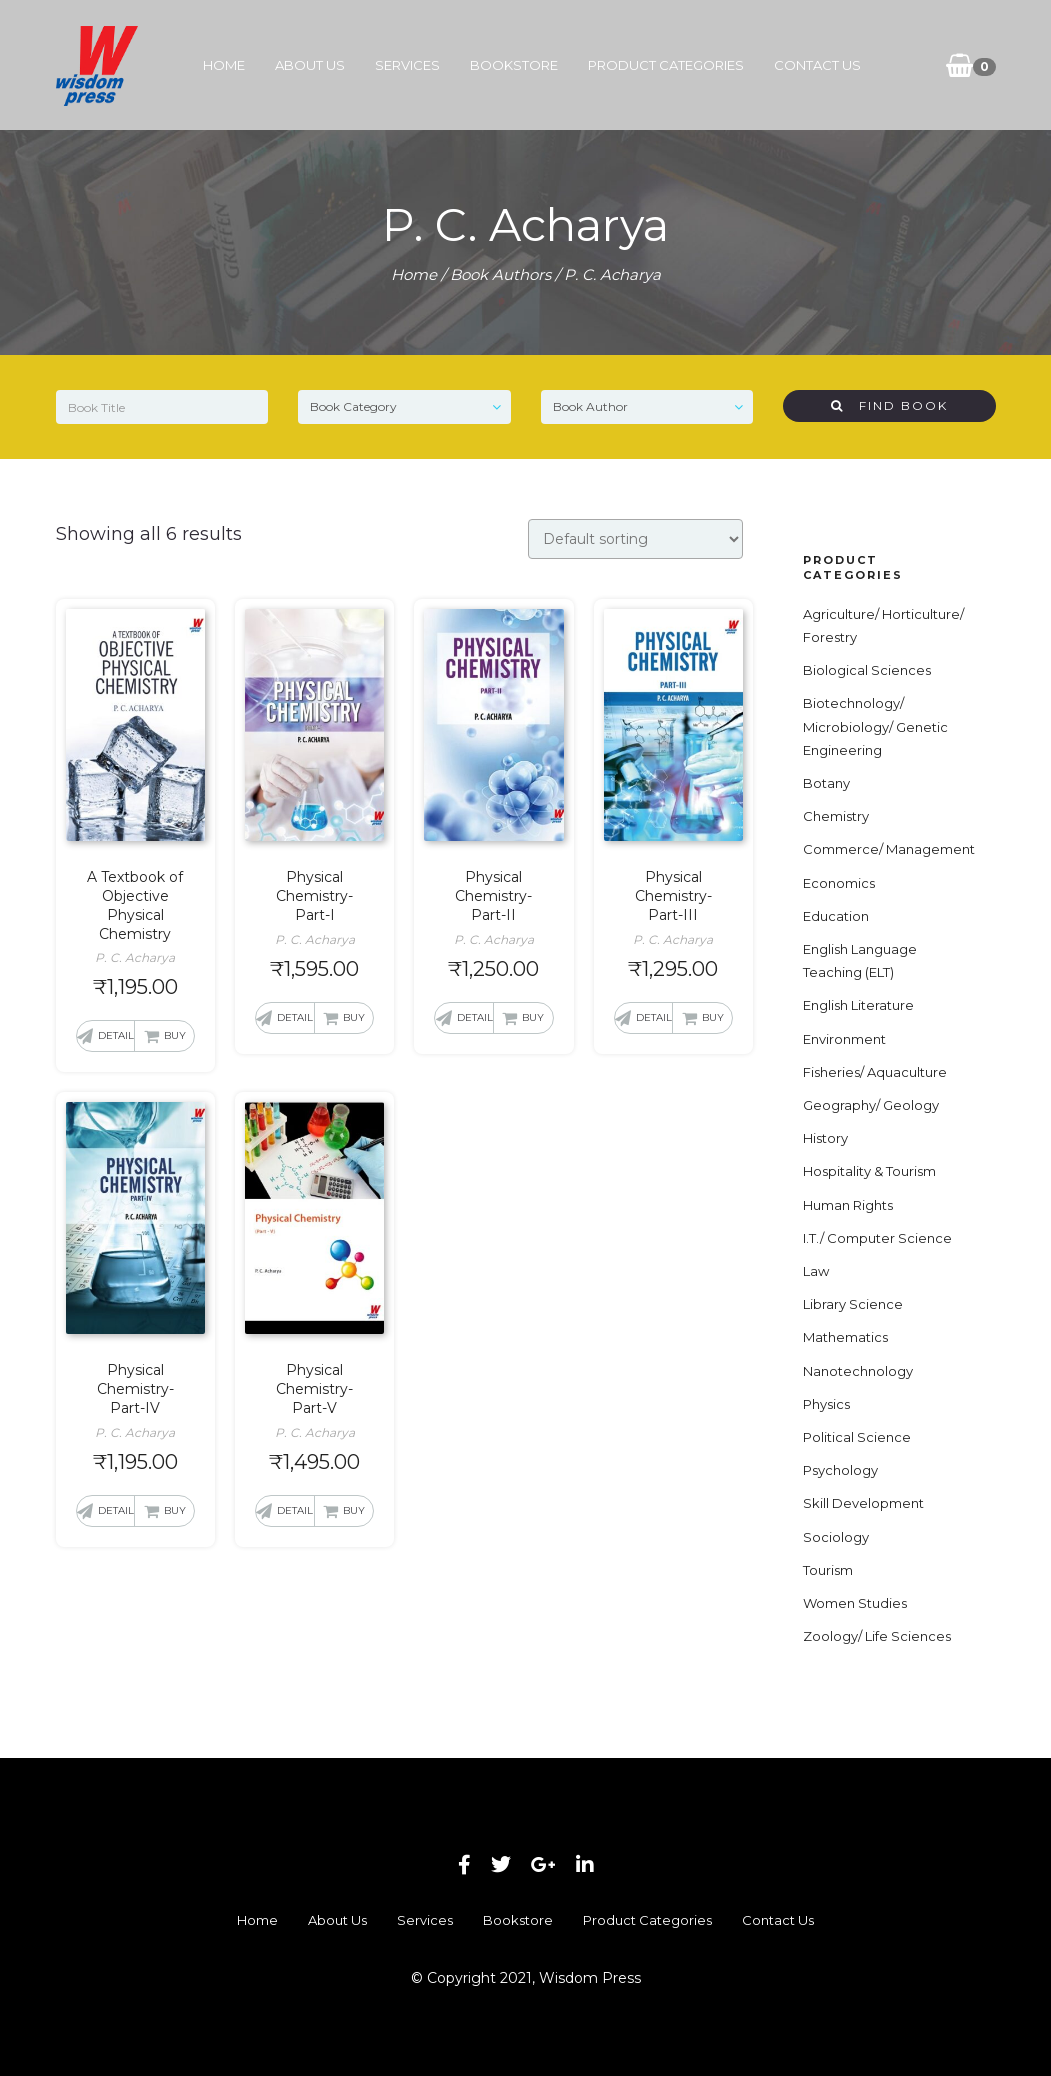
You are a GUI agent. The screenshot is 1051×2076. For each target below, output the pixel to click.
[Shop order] (635, 539)
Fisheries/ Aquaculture (875, 1072)
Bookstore (514, 65)
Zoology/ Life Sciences (877, 1636)
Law (816, 1271)
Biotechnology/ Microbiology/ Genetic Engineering (875, 726)
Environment (844, 1039)
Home (224, 65)
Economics (839, 883)
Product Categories (666, 65)
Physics (826, 1404)
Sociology (836, 1537)
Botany (826, 783)
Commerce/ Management (889, 849)
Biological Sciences (867, 670)
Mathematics (845, 1337)
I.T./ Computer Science (877, 1238)
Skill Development (863, 1503)
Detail (116, 1035)
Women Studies (855, 1603)
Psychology (840, 1470)
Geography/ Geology (871, 1105)
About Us (310, 65)
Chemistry (836, 816)
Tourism (828, 1570)
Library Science (853, 1304)
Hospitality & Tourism (869, 1171)
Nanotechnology (858, 1371)
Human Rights (848, 1205)
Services (407, 65)
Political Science (857, 1437)
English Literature (858, 1005)
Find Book (889, 405)
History (825, 1138)
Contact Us (817, 65)
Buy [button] (175, 1035)
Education (836, 916)
